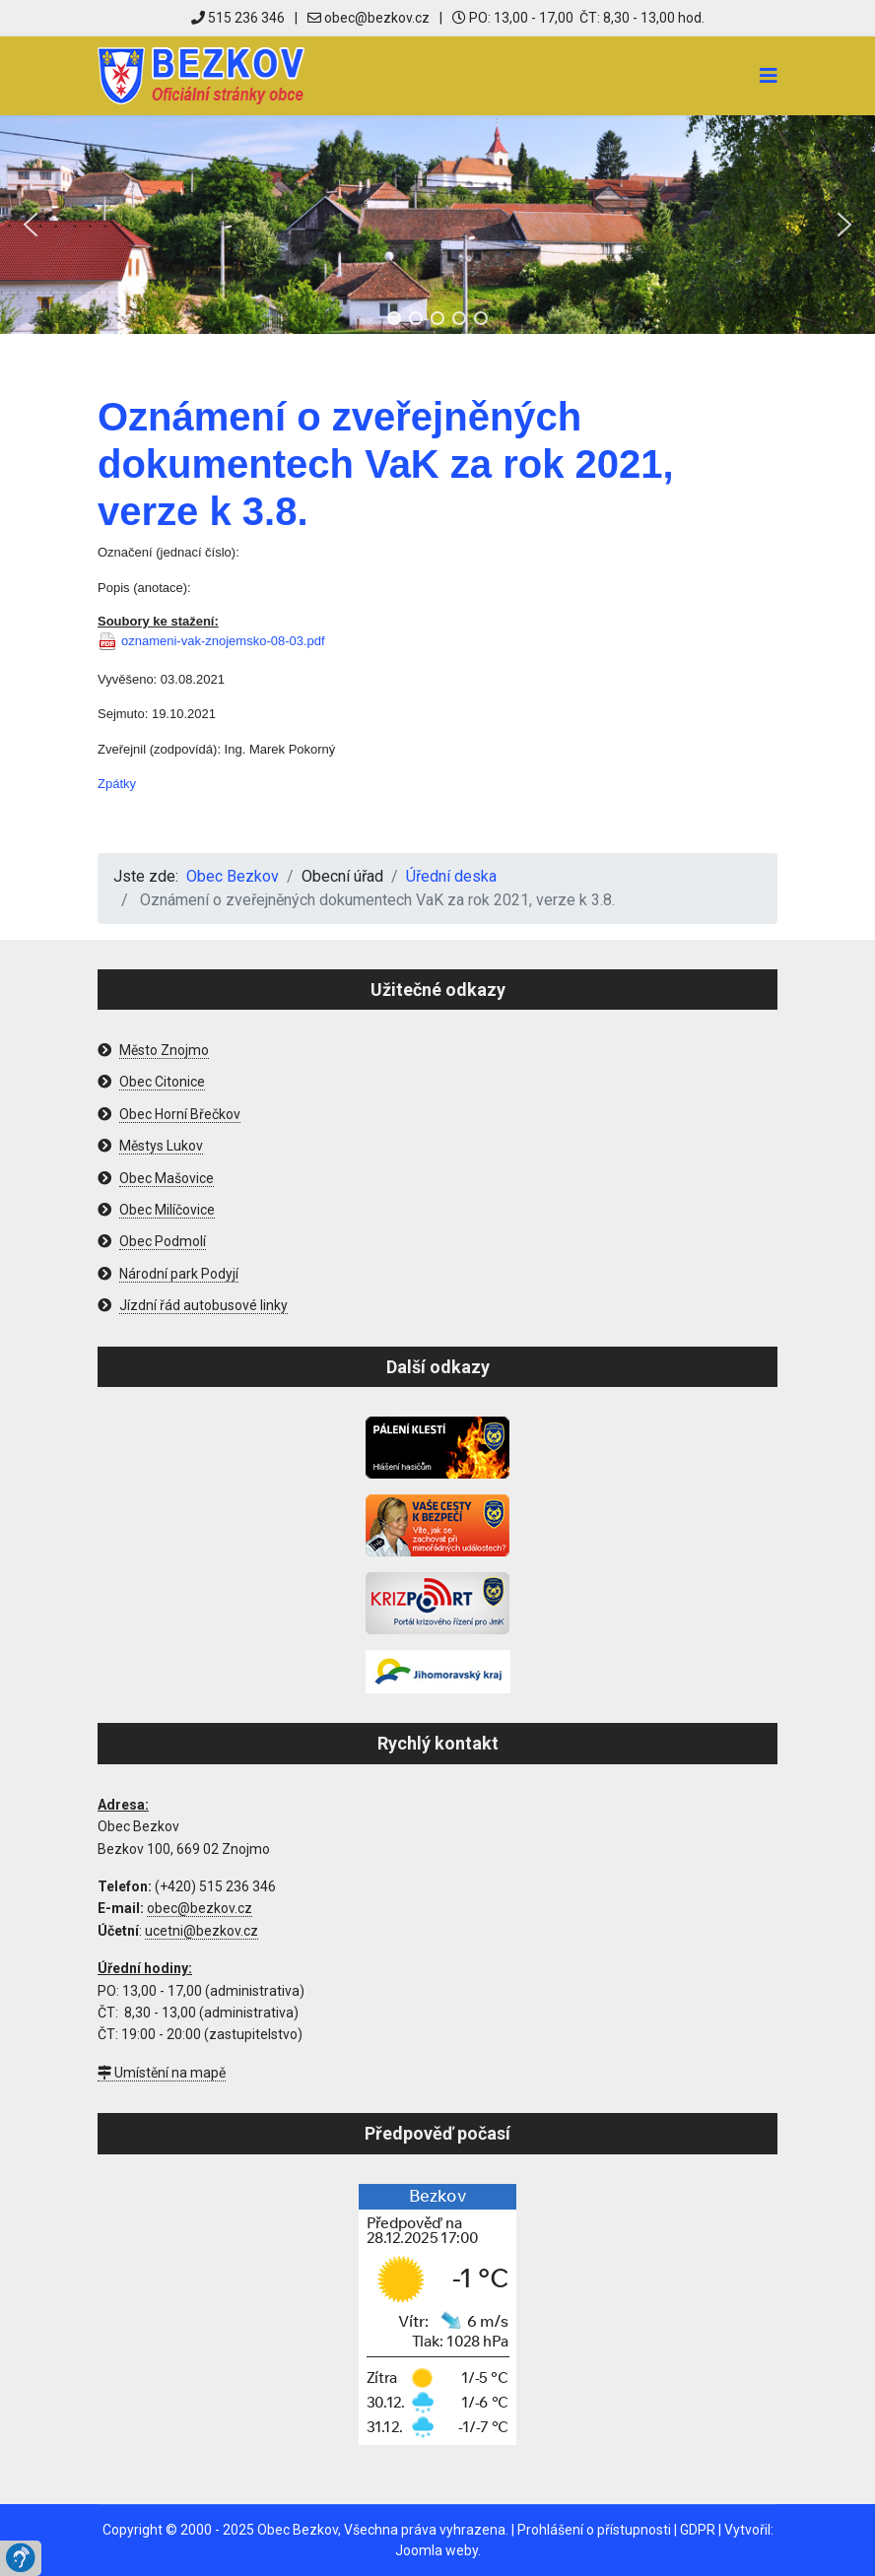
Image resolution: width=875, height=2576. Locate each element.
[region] (437, 224)
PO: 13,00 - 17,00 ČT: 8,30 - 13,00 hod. (578, 18)
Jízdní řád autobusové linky (203, 1305)
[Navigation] (768, 75)
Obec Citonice (162, 1082)
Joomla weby (436, 2550)
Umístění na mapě (162, 2073)
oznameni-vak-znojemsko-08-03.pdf (223, 640)
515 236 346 (238, 18)
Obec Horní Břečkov (179, 1114)
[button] (30, 224)
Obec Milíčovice (167, 1210)
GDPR (697, 2530)
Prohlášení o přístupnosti (594, 2530)
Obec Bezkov (297, 2530)
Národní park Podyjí (178, 1274)
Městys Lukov (161, 1146)
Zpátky (117, 783)
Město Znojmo (164, 1050)
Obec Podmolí (162, 1241)
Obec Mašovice (166, 1178)
